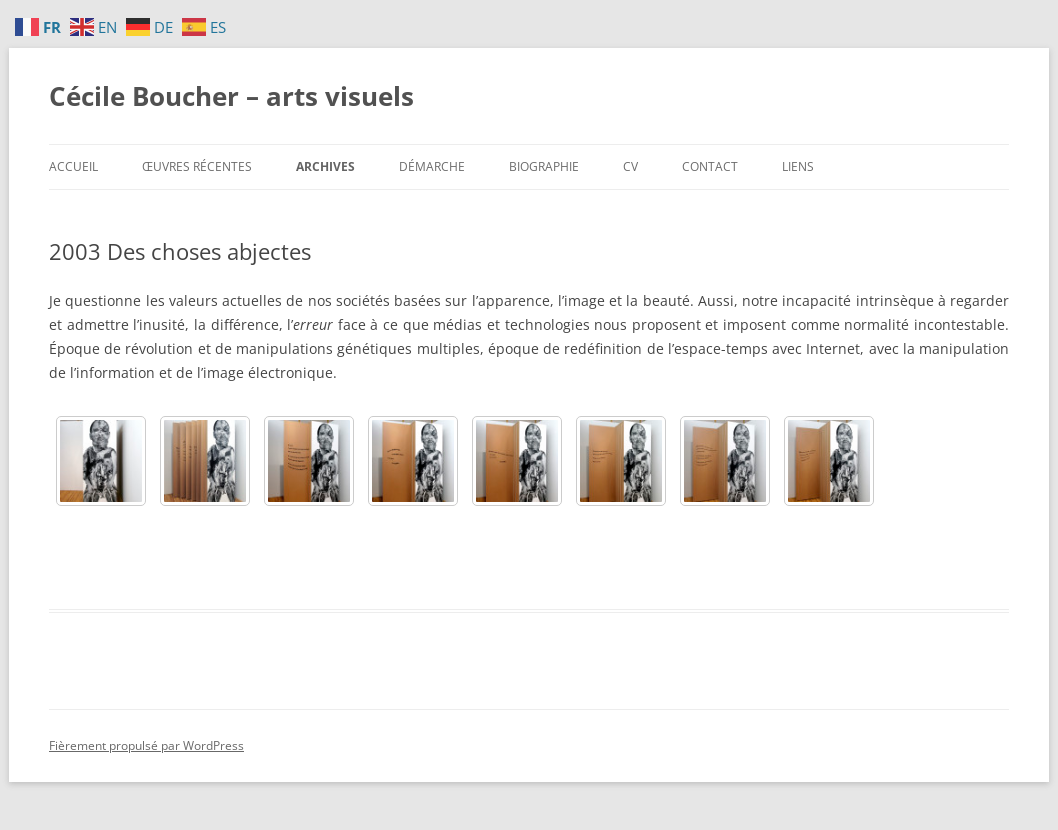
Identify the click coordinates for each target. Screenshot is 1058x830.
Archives (325, 166)
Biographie (544, 166)
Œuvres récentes (197, 166)
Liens (798, 166)
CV (630, 166)
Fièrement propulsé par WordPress (146, 745)
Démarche (432, 166)
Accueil (73, 166)
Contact (710, 166)
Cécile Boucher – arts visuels (231, 96)
